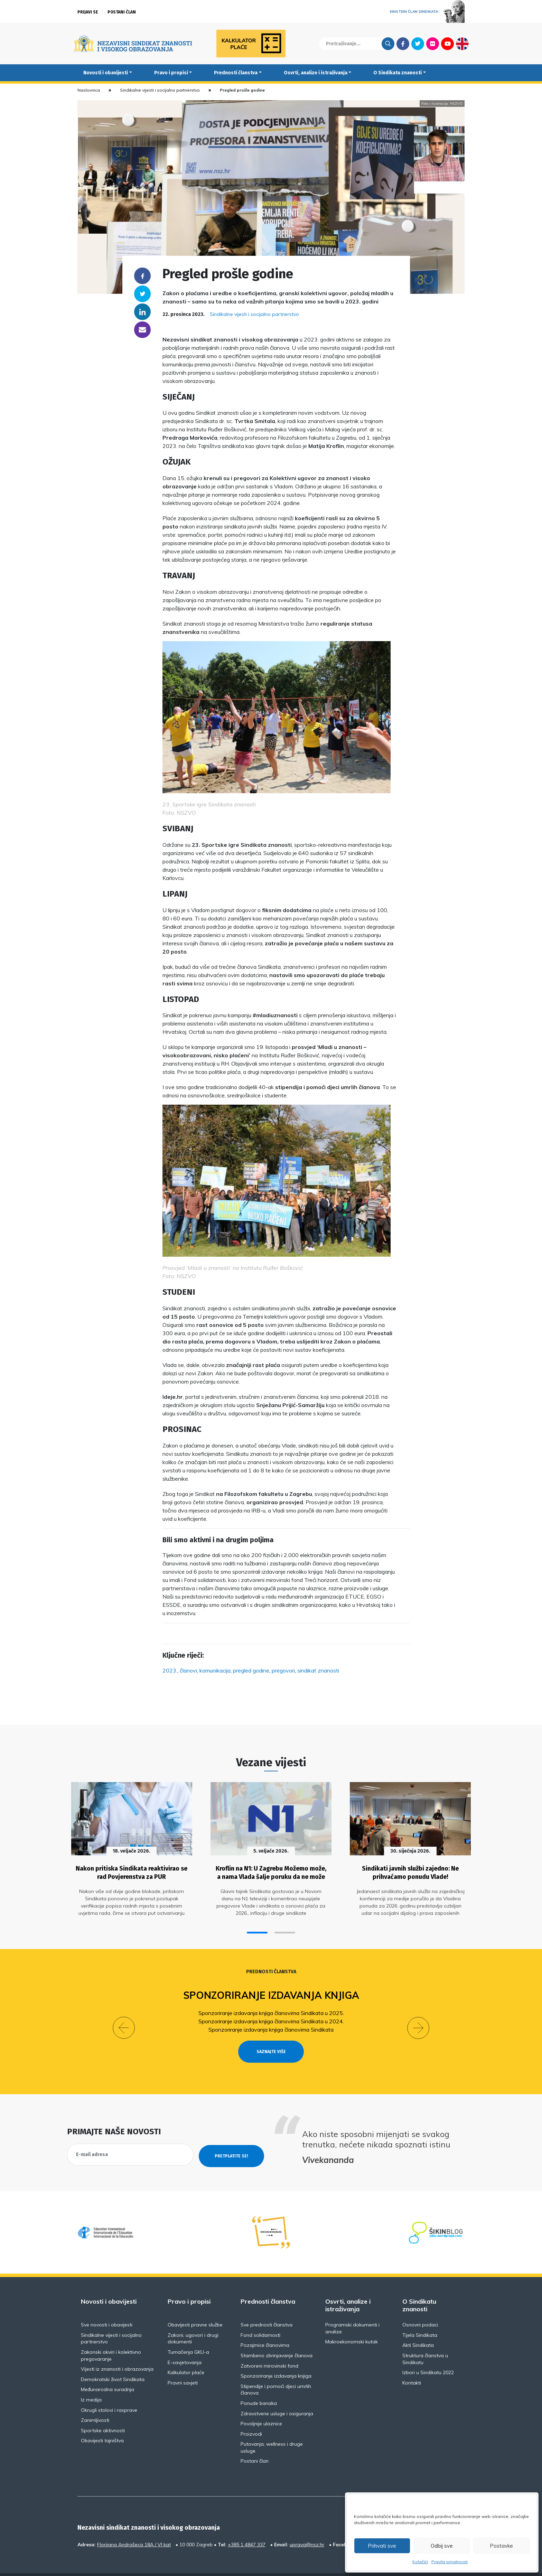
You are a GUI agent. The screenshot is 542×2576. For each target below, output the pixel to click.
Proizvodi (251, 2417)
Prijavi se (87, 12)
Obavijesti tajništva (102, 2423)
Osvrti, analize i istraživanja (315, 73)
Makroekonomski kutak (351, 2324)
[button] (257, 1928)
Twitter (417, 43)
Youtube (447, 43)
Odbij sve (442, 2545)
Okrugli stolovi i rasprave (109, 2393)
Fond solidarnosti (260, 2318)
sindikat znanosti (318, 1670)
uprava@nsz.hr (307, 2527)
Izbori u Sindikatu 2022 (428, 2355)
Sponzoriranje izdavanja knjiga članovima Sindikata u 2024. (271, 2016)
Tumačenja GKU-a (188, 2335)
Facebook (402, 43)
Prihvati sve (382, 2545)
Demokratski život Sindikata (112, 2362)
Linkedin (142, 311)
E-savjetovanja (185, 2345)
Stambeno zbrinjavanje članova (276, 2338)
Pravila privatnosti (449, 2561)
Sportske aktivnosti (103, 2413)
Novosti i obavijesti (105, 73)
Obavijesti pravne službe (195, 2307)
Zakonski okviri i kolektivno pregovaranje (111, 2338)
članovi (188, 1670)
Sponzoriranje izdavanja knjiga (271, 1991)
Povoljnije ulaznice (261, 2406)
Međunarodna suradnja (107, 2372)
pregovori (283, 1670)
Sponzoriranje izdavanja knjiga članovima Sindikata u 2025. (271, 2008)
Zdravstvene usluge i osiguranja (277, 2396)
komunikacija (215, 1670)
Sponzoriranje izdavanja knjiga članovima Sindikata (271, 2024)
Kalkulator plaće (186, 2355)
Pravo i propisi (171, 73)
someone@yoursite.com (142, 329)
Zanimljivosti (95, 2403)
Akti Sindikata (418, 2328)
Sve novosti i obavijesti (106, 2307)
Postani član (122, 12)
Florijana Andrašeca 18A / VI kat (134, 2527)
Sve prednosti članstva (266, 2307)
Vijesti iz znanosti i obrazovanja (117, 2352)
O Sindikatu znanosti (397, 73)
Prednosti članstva (236, 73)
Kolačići (420, 2561)
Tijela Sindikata (419, 2318)
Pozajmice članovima (265, 2328)
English (462, 43)
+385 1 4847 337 (246, 2527)
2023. (169, 1670)
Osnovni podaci (420, 2307)
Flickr (433, 43)
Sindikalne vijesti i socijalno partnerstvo (160, 90)
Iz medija (91, 2382)
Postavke (501, 2545)
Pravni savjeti (183, 2365)
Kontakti (411, 2365)
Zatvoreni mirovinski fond (269, 2348)
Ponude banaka (259, 2386)
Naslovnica (88, 90)
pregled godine (251, 1670)
